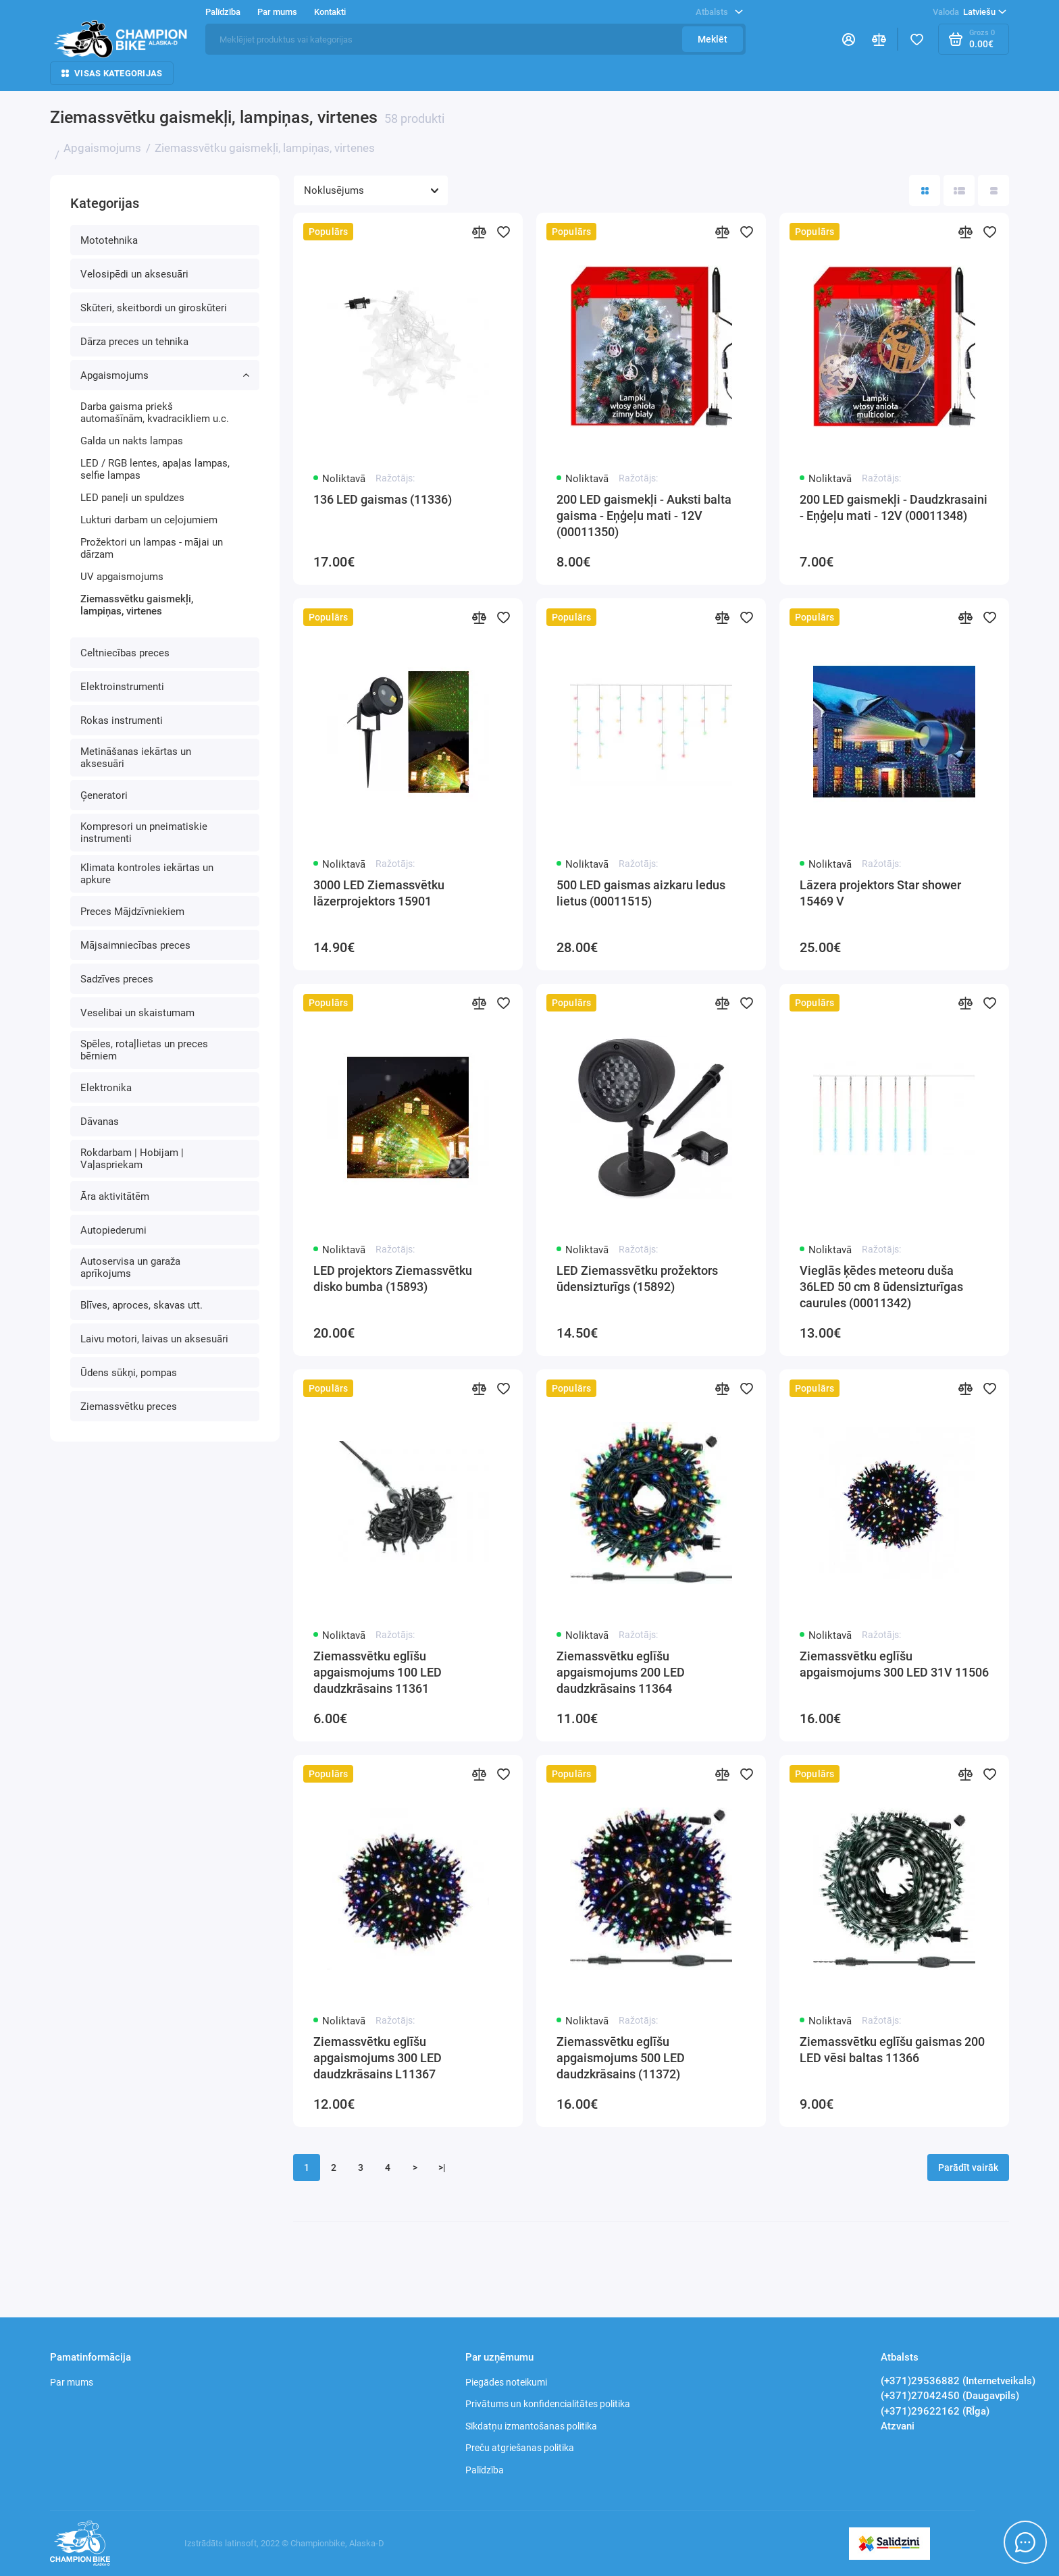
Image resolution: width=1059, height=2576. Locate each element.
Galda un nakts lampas (131, 441)
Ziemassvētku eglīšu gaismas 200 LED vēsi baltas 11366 (892, 2049)
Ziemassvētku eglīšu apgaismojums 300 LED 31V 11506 (894, 1664)
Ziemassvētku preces (128, 1406)
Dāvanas (99, 1121)
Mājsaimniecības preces (135, 945)
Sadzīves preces (116, 979)
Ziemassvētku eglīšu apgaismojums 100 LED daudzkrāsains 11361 (377, 1672)
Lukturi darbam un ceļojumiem (148, 520)
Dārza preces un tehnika (134, 342)
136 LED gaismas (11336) (382, 499)
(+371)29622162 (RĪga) (935, 2411)
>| (442, 2167)
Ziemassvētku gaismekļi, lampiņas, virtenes (136, 605)
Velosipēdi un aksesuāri (134, 274)
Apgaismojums (164, 375)
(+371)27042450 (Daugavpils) (950, 2396)
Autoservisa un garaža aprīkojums (130, 1267)
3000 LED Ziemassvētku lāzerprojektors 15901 (378, 893)
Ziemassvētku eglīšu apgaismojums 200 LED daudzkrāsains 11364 (621, 1672)
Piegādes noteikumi (506, 2382)
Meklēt (712, 39)
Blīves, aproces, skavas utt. (141, 1305)
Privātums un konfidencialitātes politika (547, 2403)
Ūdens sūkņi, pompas (128, 1373)
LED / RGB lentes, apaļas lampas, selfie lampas (155, 469)
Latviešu (969, 12)
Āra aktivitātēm (114, 1196)
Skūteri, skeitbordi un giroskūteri (153, 308)
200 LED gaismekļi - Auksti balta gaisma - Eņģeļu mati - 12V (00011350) (644, 515)
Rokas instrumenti (121, 720)
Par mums (277, 12)
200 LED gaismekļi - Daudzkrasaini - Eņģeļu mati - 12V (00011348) (893, 507)
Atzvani (897, 2426)
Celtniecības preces (125, 653)
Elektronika (106, 1088)
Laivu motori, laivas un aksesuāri (154, 1339)
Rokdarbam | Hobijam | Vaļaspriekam (132, 1159)
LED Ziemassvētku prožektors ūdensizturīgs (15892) (637, 1278)
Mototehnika (109, 240)
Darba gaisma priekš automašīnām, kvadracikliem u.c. (154, 412)
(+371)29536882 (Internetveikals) (958, 2381)
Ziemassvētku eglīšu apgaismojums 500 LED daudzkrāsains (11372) (621, 2057)
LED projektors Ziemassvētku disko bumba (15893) (392, 1278)
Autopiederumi (113, 1230)
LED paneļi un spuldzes (132, 498)
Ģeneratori (104, 795)
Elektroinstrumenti (122, 687)
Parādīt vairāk (968, 2167)
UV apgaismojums (121, 577)
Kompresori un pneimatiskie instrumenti (143, 832)
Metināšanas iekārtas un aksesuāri (135, 757)
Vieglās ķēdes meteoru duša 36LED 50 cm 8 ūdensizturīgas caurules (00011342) (881, 1286)
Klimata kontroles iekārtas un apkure (146, 874)
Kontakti (330, 12)
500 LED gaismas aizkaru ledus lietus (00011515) (641, 893)
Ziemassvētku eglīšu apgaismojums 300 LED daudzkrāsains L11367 (377, 2057)
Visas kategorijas (111, 73)
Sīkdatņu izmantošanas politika (531, 2426)
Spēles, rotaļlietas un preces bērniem (144, 1050)
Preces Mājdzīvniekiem (132, 911)
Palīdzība (222, 12)
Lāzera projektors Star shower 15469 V (880, 893)
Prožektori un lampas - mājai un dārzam (151, 548)
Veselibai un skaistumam (137, 1013)
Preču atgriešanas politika (519, 2447)
